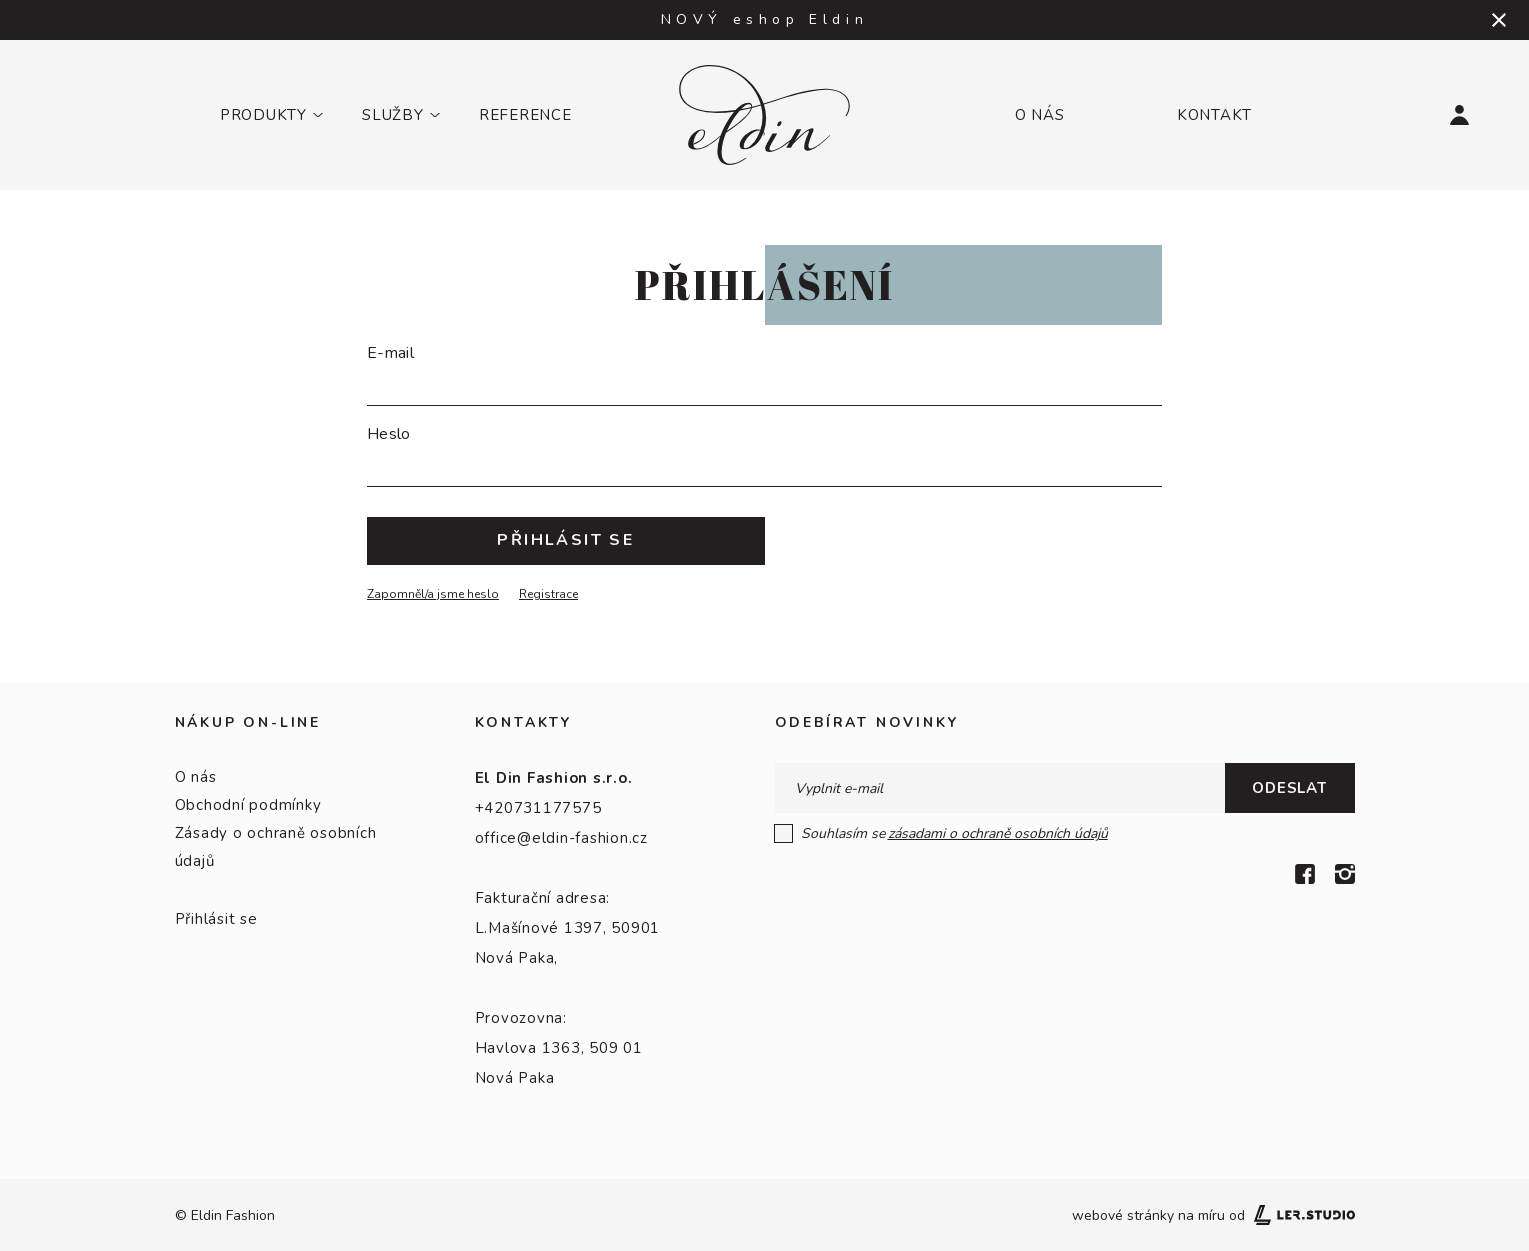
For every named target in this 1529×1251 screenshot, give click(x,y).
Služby (393, 115)
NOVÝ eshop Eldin (765, 19)
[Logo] (764, 115)
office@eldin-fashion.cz (561, 838)
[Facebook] (1305, 874)
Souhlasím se (942, 833)
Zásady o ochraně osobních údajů (276, 847)
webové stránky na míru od (1213, 1215)
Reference (525, 115)
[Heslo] (764, 464)
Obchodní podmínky (248, 805)
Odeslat (1289, 788)
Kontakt (1214, 115)
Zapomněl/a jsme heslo (433, 594)
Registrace (548, 594)
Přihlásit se (216, 919)
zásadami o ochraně (998, 833)
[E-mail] (764, 383)
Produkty (263, 115)
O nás (1040, 115)
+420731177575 (538, 808)
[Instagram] (1345, 874)
